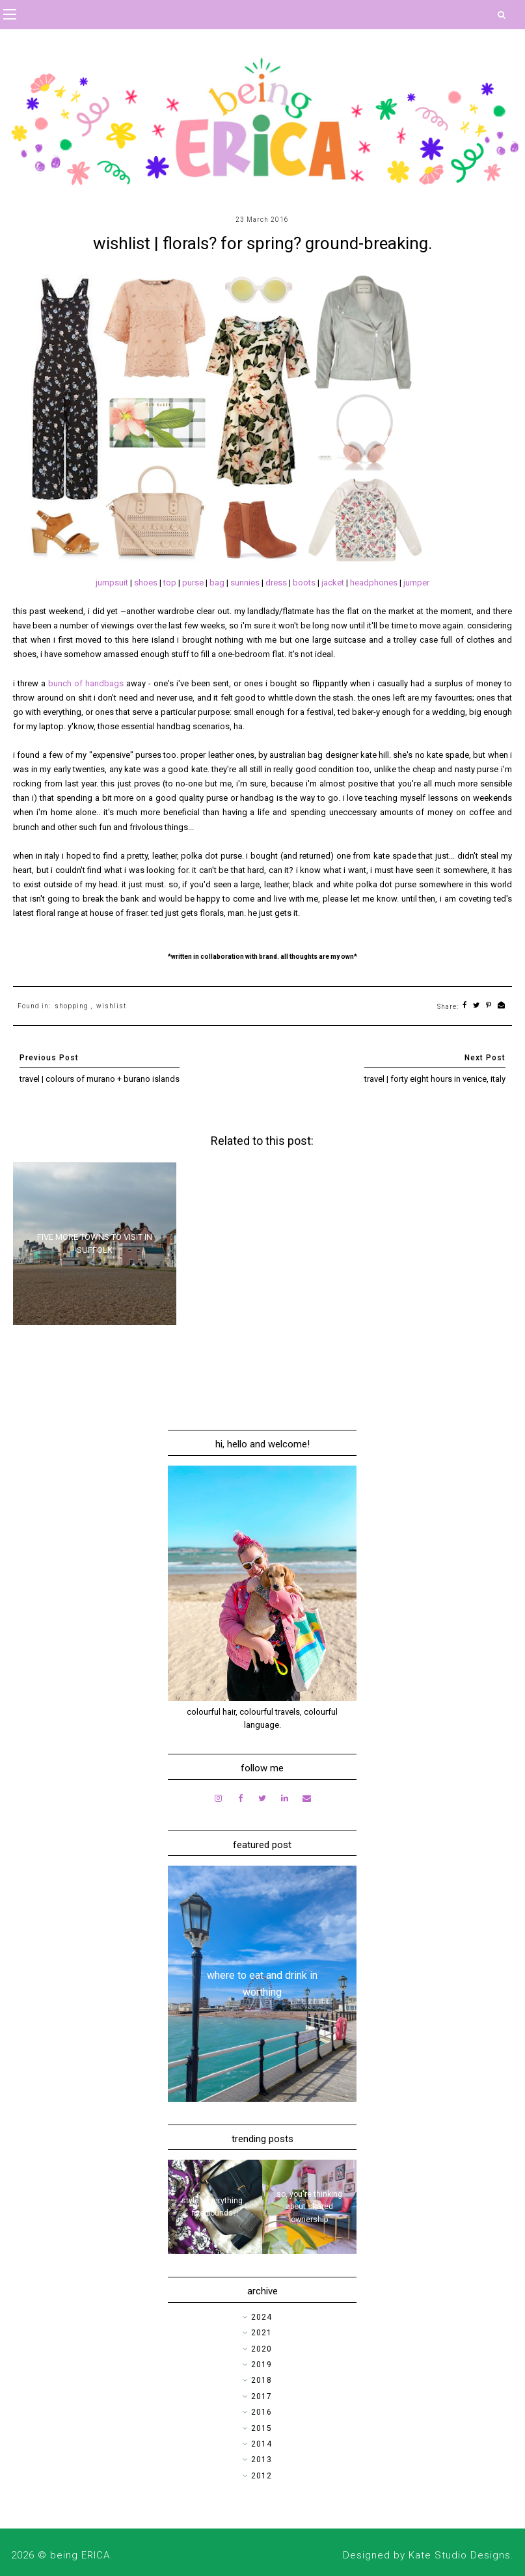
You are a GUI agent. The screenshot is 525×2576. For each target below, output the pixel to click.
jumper (416, 582)
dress (277, 582)
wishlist (111, 1006)
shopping (71, 1006)
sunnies (246, 582)
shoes (146, 582)
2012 (261, 2475)
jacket (333, 582)
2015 (261, 2428)
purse (194, 582)
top (170, 582)
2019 (261, 2364)
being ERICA (80, 2555)
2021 (261, 2332)
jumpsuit (113, 582)
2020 (261, 2349)
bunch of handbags (86, 683)
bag (217, 582)
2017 (261, 2396)
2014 (261, 2444)
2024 (261, 2317)
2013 (261, 2459)
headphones (374, 582)
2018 (261, 2380)
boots (305, 582)
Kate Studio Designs (460, 2555)
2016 (261, 2412)
